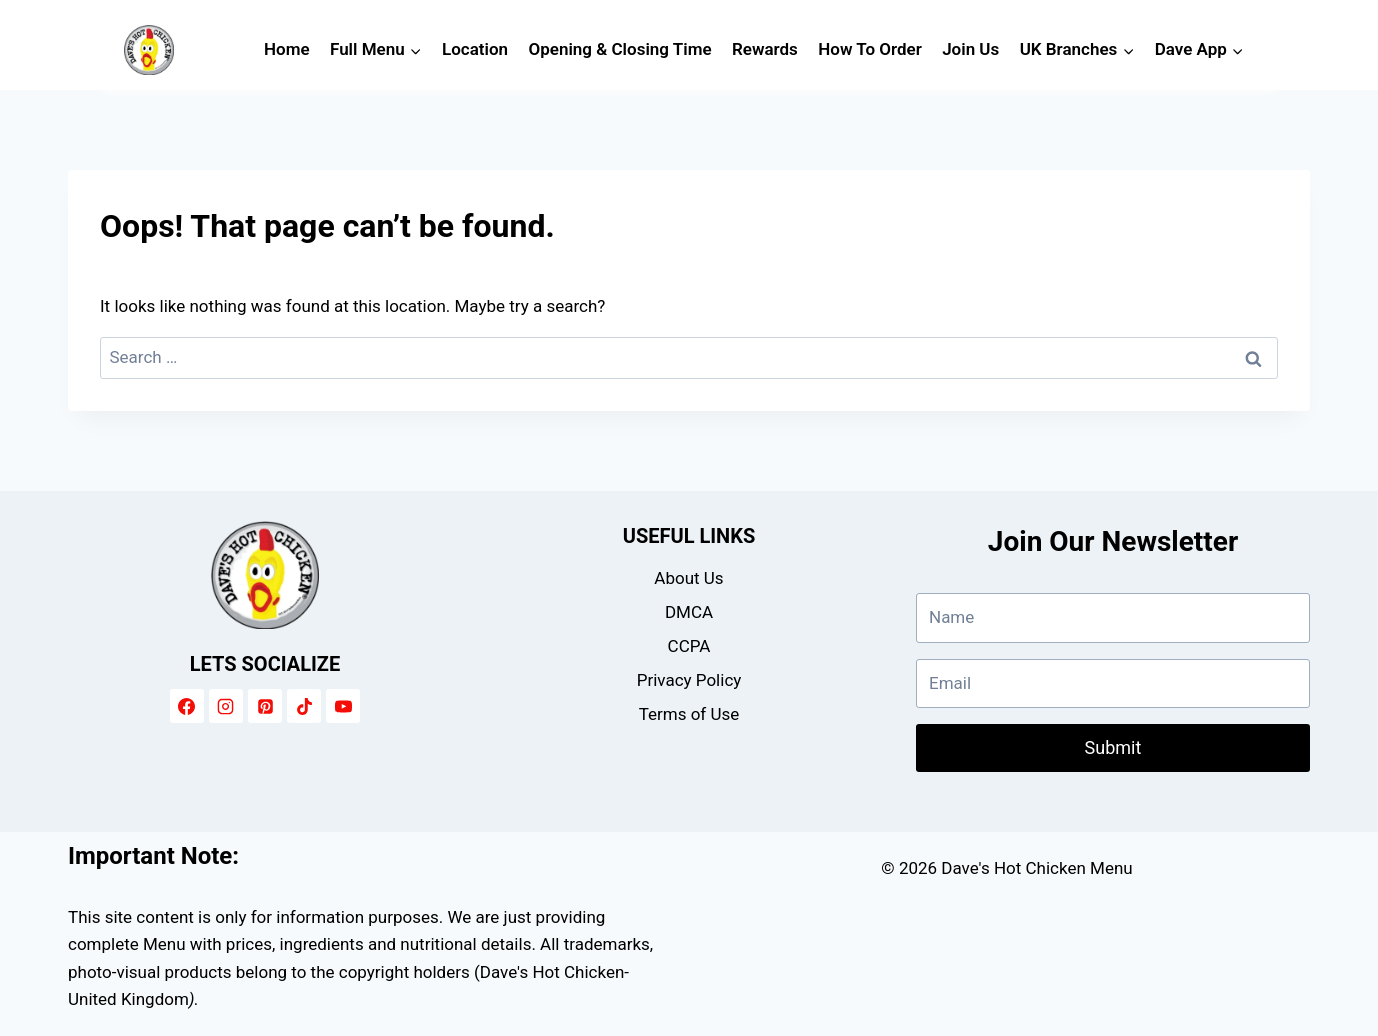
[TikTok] (304, 706)
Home (287, 49)
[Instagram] (226, 706)
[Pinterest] (265, 706)
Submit (1113, 747)
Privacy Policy (689, 680)
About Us (688, 578)
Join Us (970, 49)
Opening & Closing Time (620, 49)
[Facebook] (187, 706)
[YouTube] (343, 706)
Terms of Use (689, 714)
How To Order (870, 49)
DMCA (689, 612)
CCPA (689, 646)
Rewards (765, 49)
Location (475, 49)
